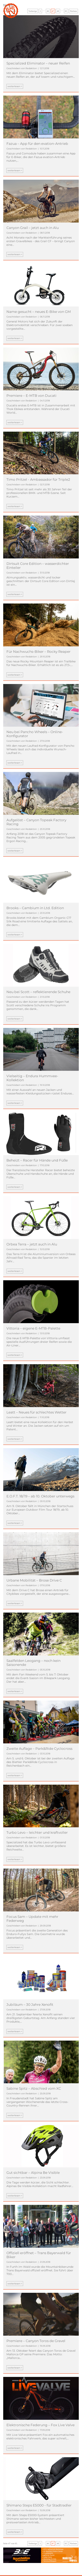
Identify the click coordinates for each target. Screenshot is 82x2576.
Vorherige (32, 11)
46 (48, 11)
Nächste (73, 11)
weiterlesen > (14, 86)
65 (66, 11)
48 (58, 11)
